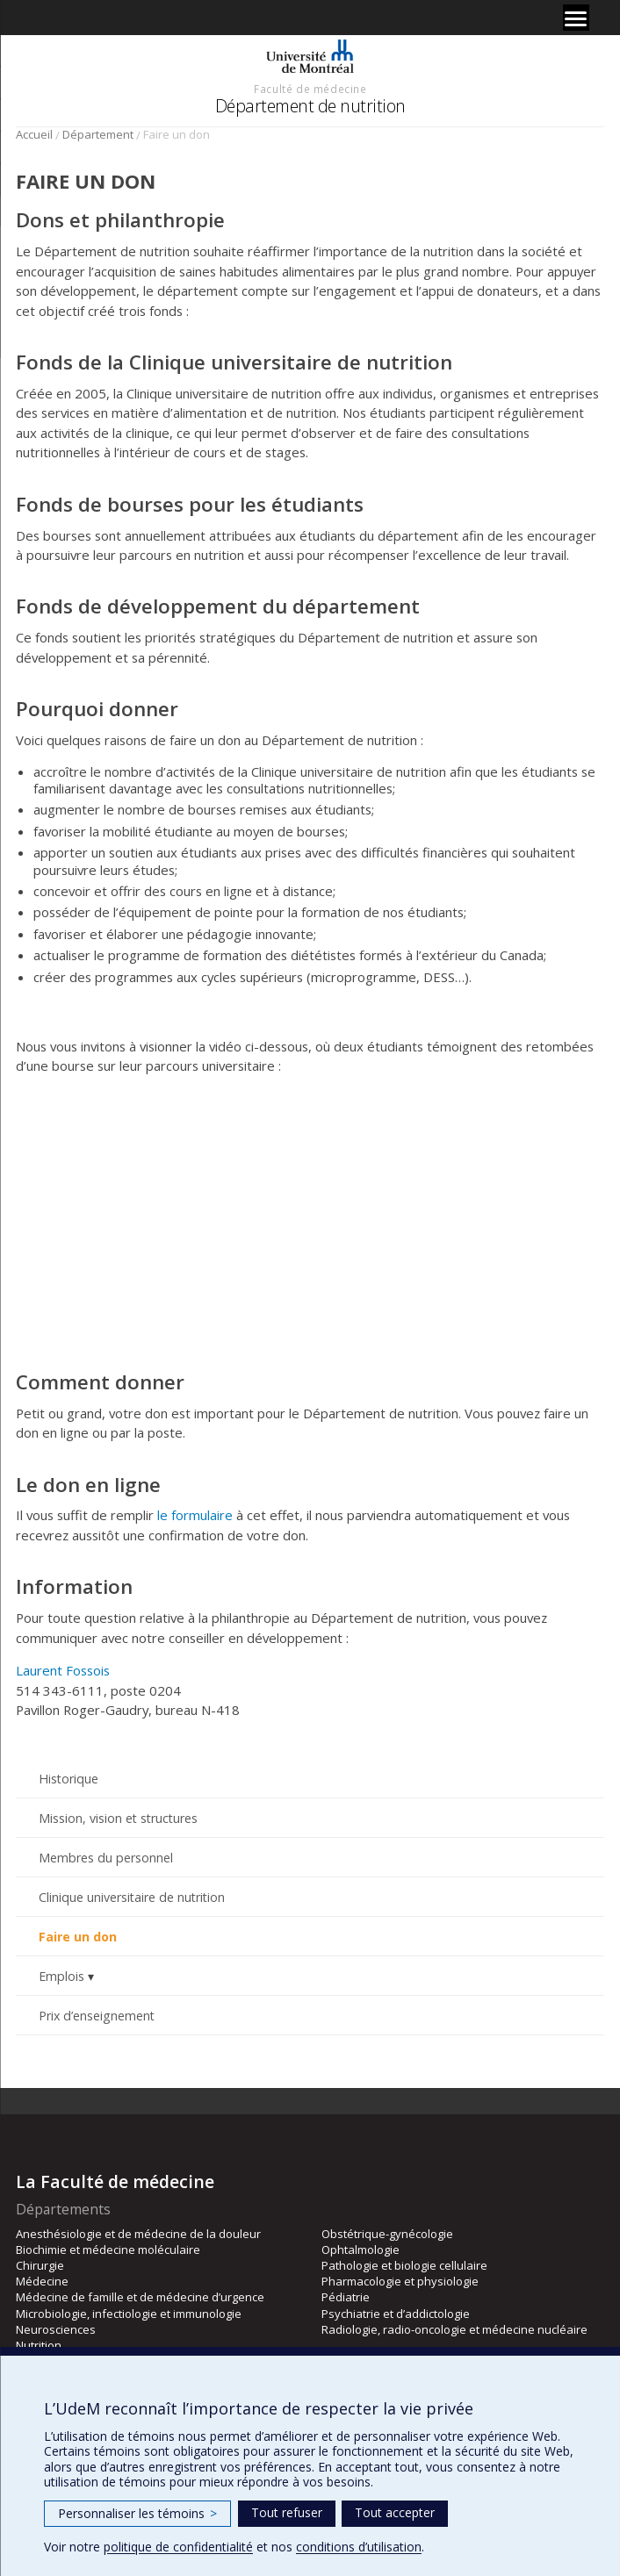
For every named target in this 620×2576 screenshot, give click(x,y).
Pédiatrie (345, 2297)
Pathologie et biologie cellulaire (404, 2265)
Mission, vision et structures (118, 1818)
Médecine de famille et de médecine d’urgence (140, 2297)
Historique (68, 1778)
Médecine (42, 2281)
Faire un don (78, 1936)
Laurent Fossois (63, 1670)
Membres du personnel (106, 1857)
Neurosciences (56, 2329)
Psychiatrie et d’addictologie (395, 2313)
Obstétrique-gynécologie (387, 2234)
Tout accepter (395, 2512)
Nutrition (38, 2345)
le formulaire (195, 1515)
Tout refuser (286, 2512)
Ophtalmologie (360, 2249)
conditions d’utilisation (359, 2546)
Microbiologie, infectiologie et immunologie (129, 2313)
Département (97, 134)
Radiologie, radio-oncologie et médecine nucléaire (454, 2329)
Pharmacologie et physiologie (400, 2281)
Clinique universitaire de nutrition (132, 1897)
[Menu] (576, 17)
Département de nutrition (310, 106)
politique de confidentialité (178, 2546)
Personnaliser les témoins (137, 2513)
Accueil (34, 134)
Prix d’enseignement (97, 2015)
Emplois (61, 1976)
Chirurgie (40, 2265)
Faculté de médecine (310, 89)
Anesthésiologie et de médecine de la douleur (138, 2234)
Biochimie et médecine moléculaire (108, 2249)
